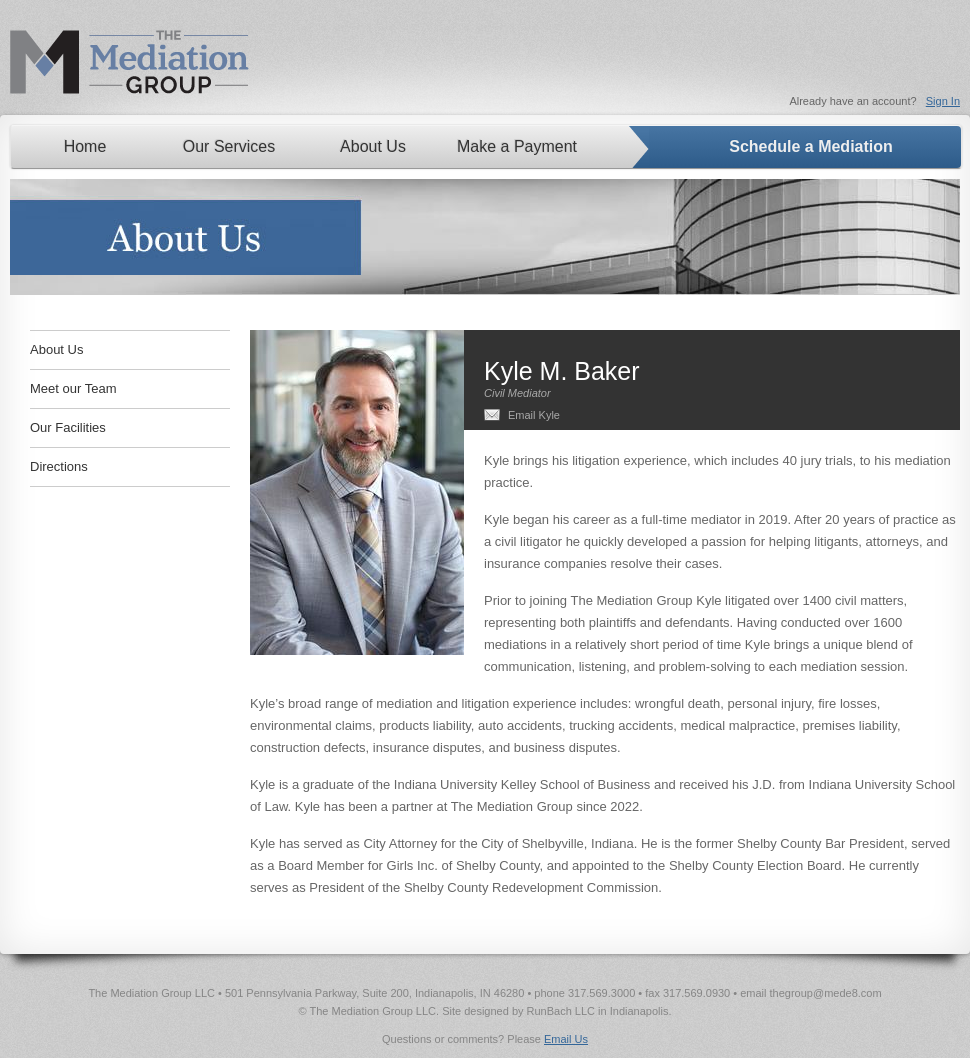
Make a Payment (517, 146)
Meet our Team (73, 388)
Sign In (943, 101)
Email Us (566, 1039)
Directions (59, 466)
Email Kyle (534, 415)
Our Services (229, 146)
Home (85, 146)
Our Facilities (68, 427)
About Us (373, 146)
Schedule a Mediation (811, 146)
